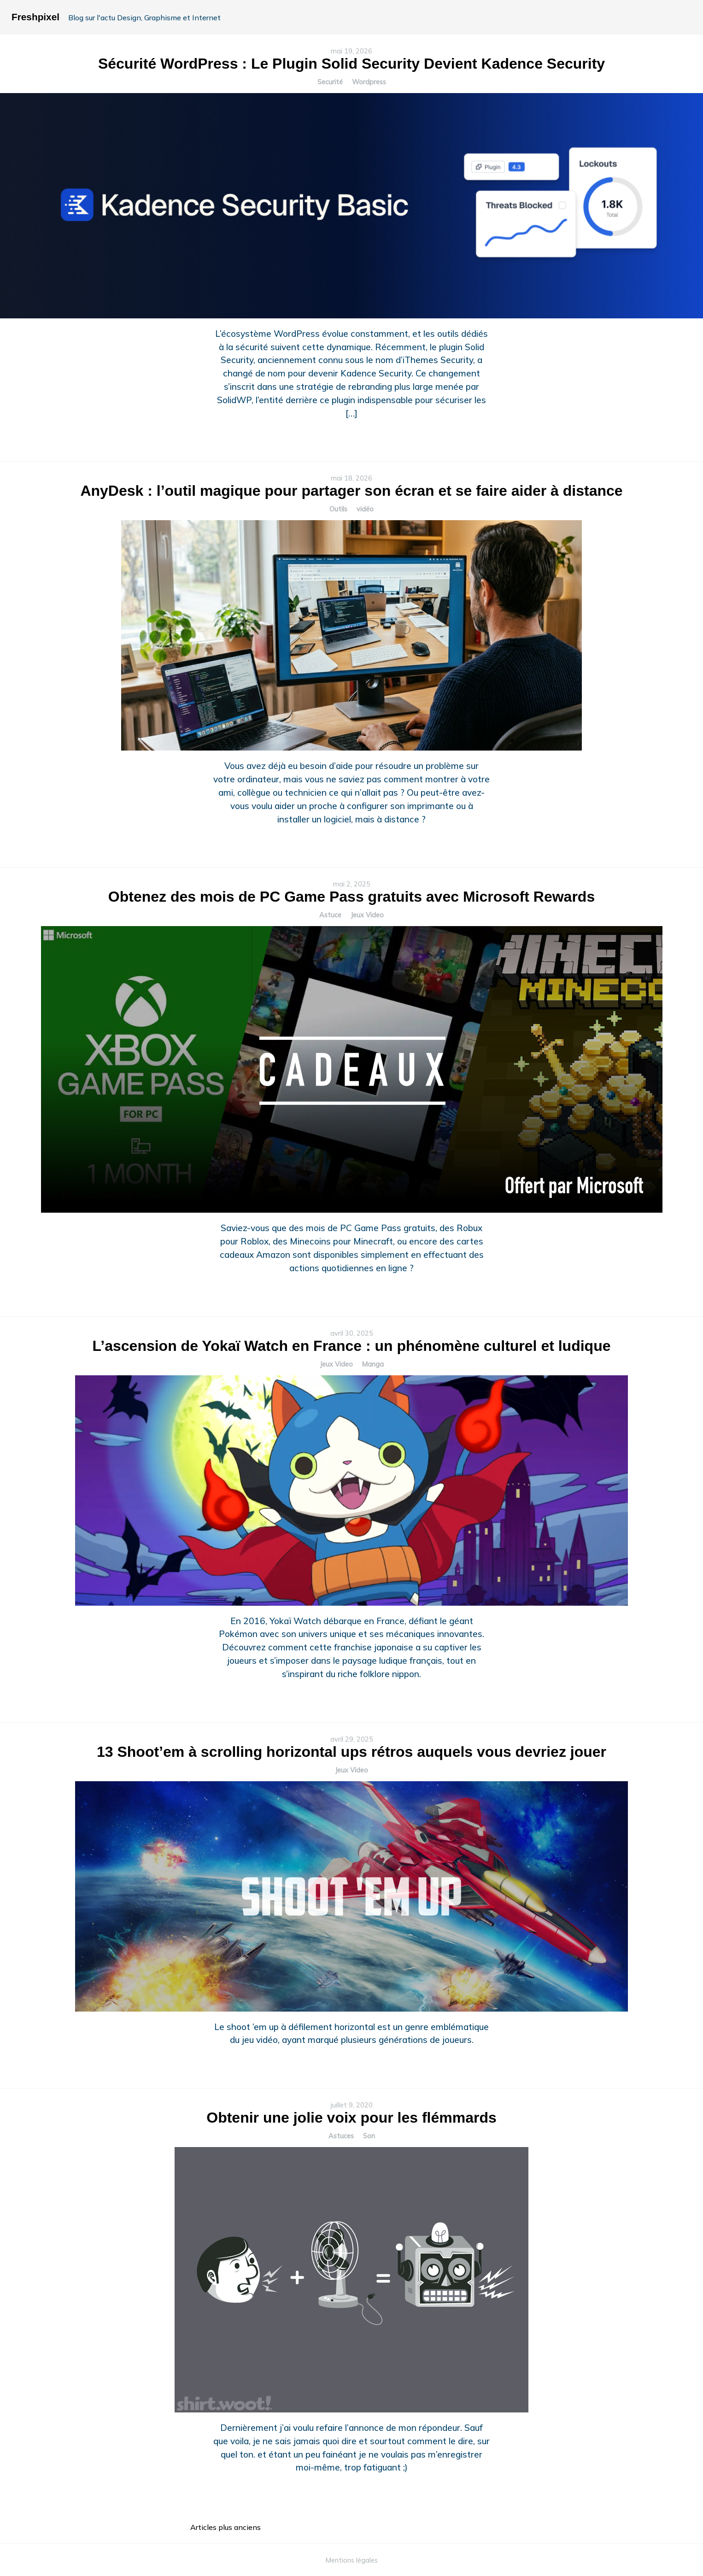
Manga (373, 1364)
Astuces (341, 2136)
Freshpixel (35, 17)
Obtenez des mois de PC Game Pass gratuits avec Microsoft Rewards (351, 896)
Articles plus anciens (225, 2527)
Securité (330, 82)
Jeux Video (367, 915)
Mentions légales (352, 2560)
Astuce (330, 915)
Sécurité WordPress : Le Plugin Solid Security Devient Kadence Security (351, 63)
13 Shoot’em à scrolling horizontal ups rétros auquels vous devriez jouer (351, 1751)
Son (369, 2136)
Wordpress (369, 82)
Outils (338, 509)
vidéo (365, 509)
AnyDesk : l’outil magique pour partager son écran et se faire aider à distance (351, 490)
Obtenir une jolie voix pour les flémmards (351, 2117)
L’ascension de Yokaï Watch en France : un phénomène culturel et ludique (352, 1346)
